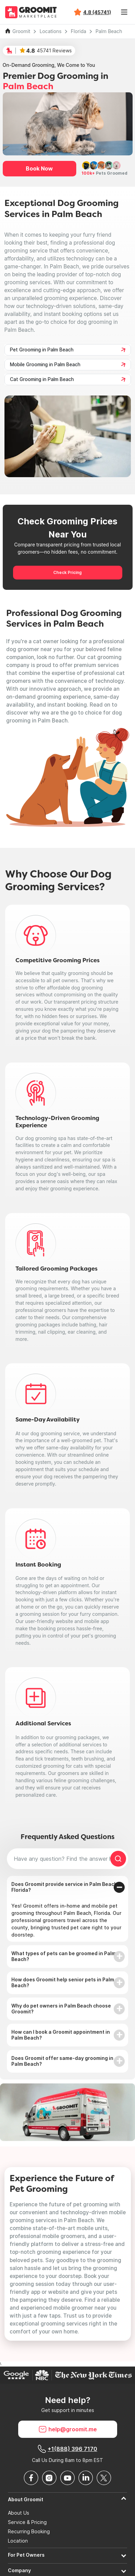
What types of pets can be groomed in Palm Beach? (63, 1956)
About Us (18, 2513)
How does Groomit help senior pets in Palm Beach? (62, 1982)
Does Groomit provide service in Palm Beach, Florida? (65, 1887)
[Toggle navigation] (124, 12)
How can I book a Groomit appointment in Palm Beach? (60, 2035)
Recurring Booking (29, 2531)
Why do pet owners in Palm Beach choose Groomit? (61, 2008)
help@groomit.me (67, 2429)
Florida (78, 31)
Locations (50, 31)
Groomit (21, 31)
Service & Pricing (27, 2522)
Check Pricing (67, 572)
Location (18, 2540)
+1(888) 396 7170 (67, 2449)
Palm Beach (108, 31)
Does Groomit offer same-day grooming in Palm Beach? (62, 2061)
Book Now (39, 168)
